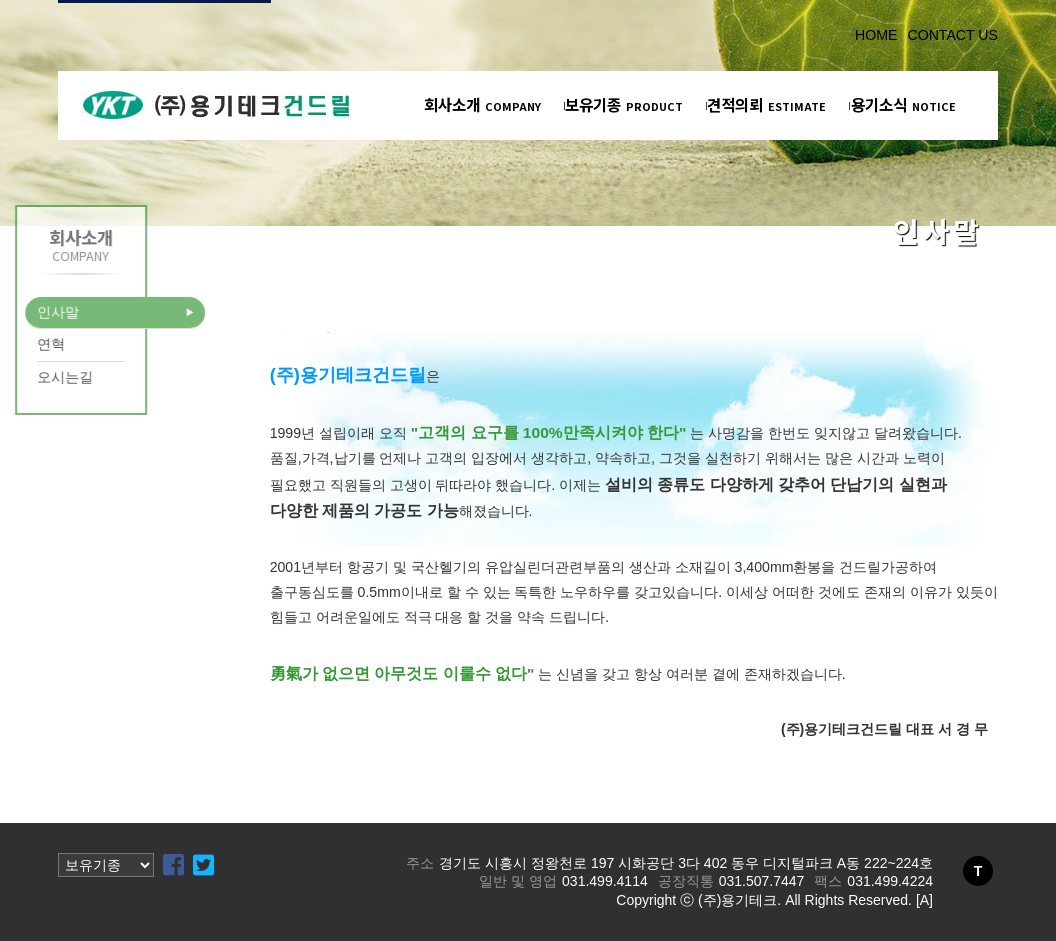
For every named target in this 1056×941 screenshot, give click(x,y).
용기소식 (903, 104)
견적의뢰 (766, 104)
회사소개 (482, 104)
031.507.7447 (762, 881)
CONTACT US (952, 35)
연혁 (24, 344)
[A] (924, 900)
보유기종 (624, 104)
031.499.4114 (605, 881)
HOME (876, 35)
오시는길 (38, 377)
